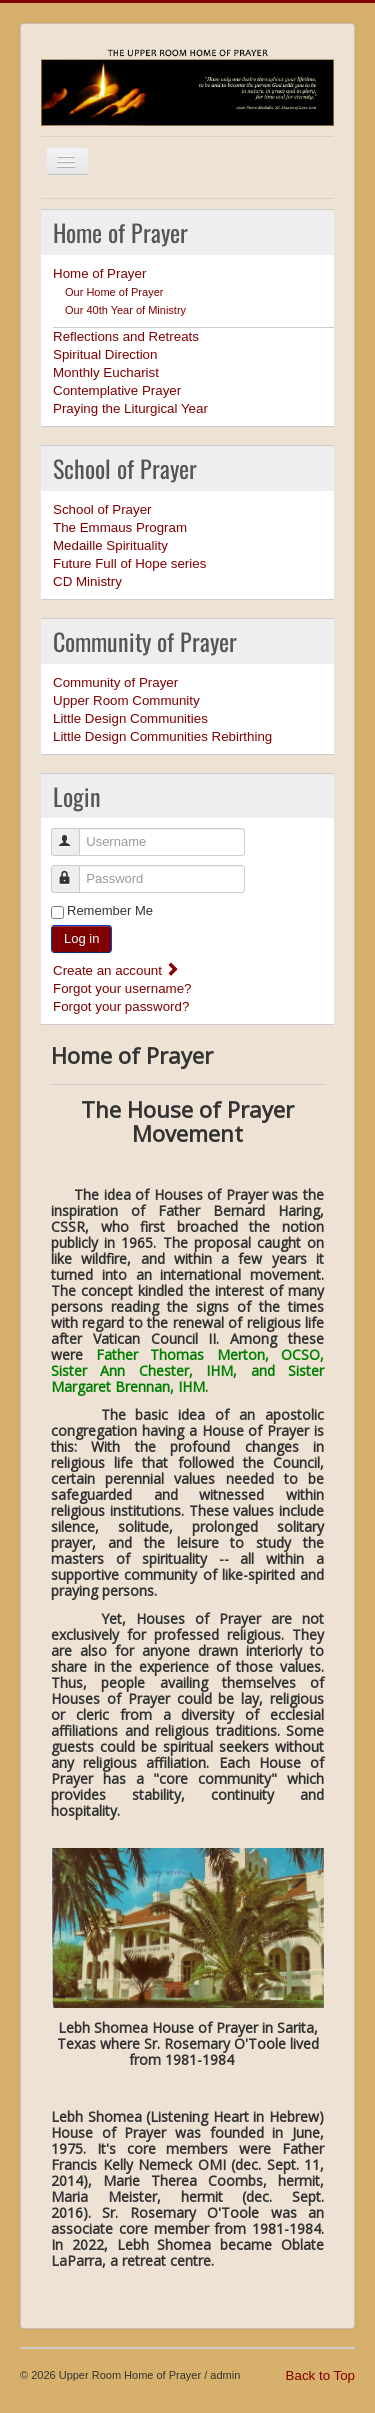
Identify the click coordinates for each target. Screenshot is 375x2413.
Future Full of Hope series (129, 563)
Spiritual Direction (105, 354)
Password (74, 870)
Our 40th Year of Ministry (125, 310)
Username (74, 833)
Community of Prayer (115, 682)
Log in (81, 938)
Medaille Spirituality (110, 545)
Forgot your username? (122, 988)
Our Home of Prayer (114, 292)
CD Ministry (87, 581)
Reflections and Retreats (126, 336)
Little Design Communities (130, 718)
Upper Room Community (126, 700)
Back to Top (320, 2375)
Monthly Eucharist (106, 372)
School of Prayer (102, 509)
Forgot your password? (121, 1006)
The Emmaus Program (120, 527)
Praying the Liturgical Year (130, 408)
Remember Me (110, 910)
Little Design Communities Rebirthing (162, 736)
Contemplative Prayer (117, 390)
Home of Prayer (99, 273)
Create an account (116, 970)
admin (225, 2375)
